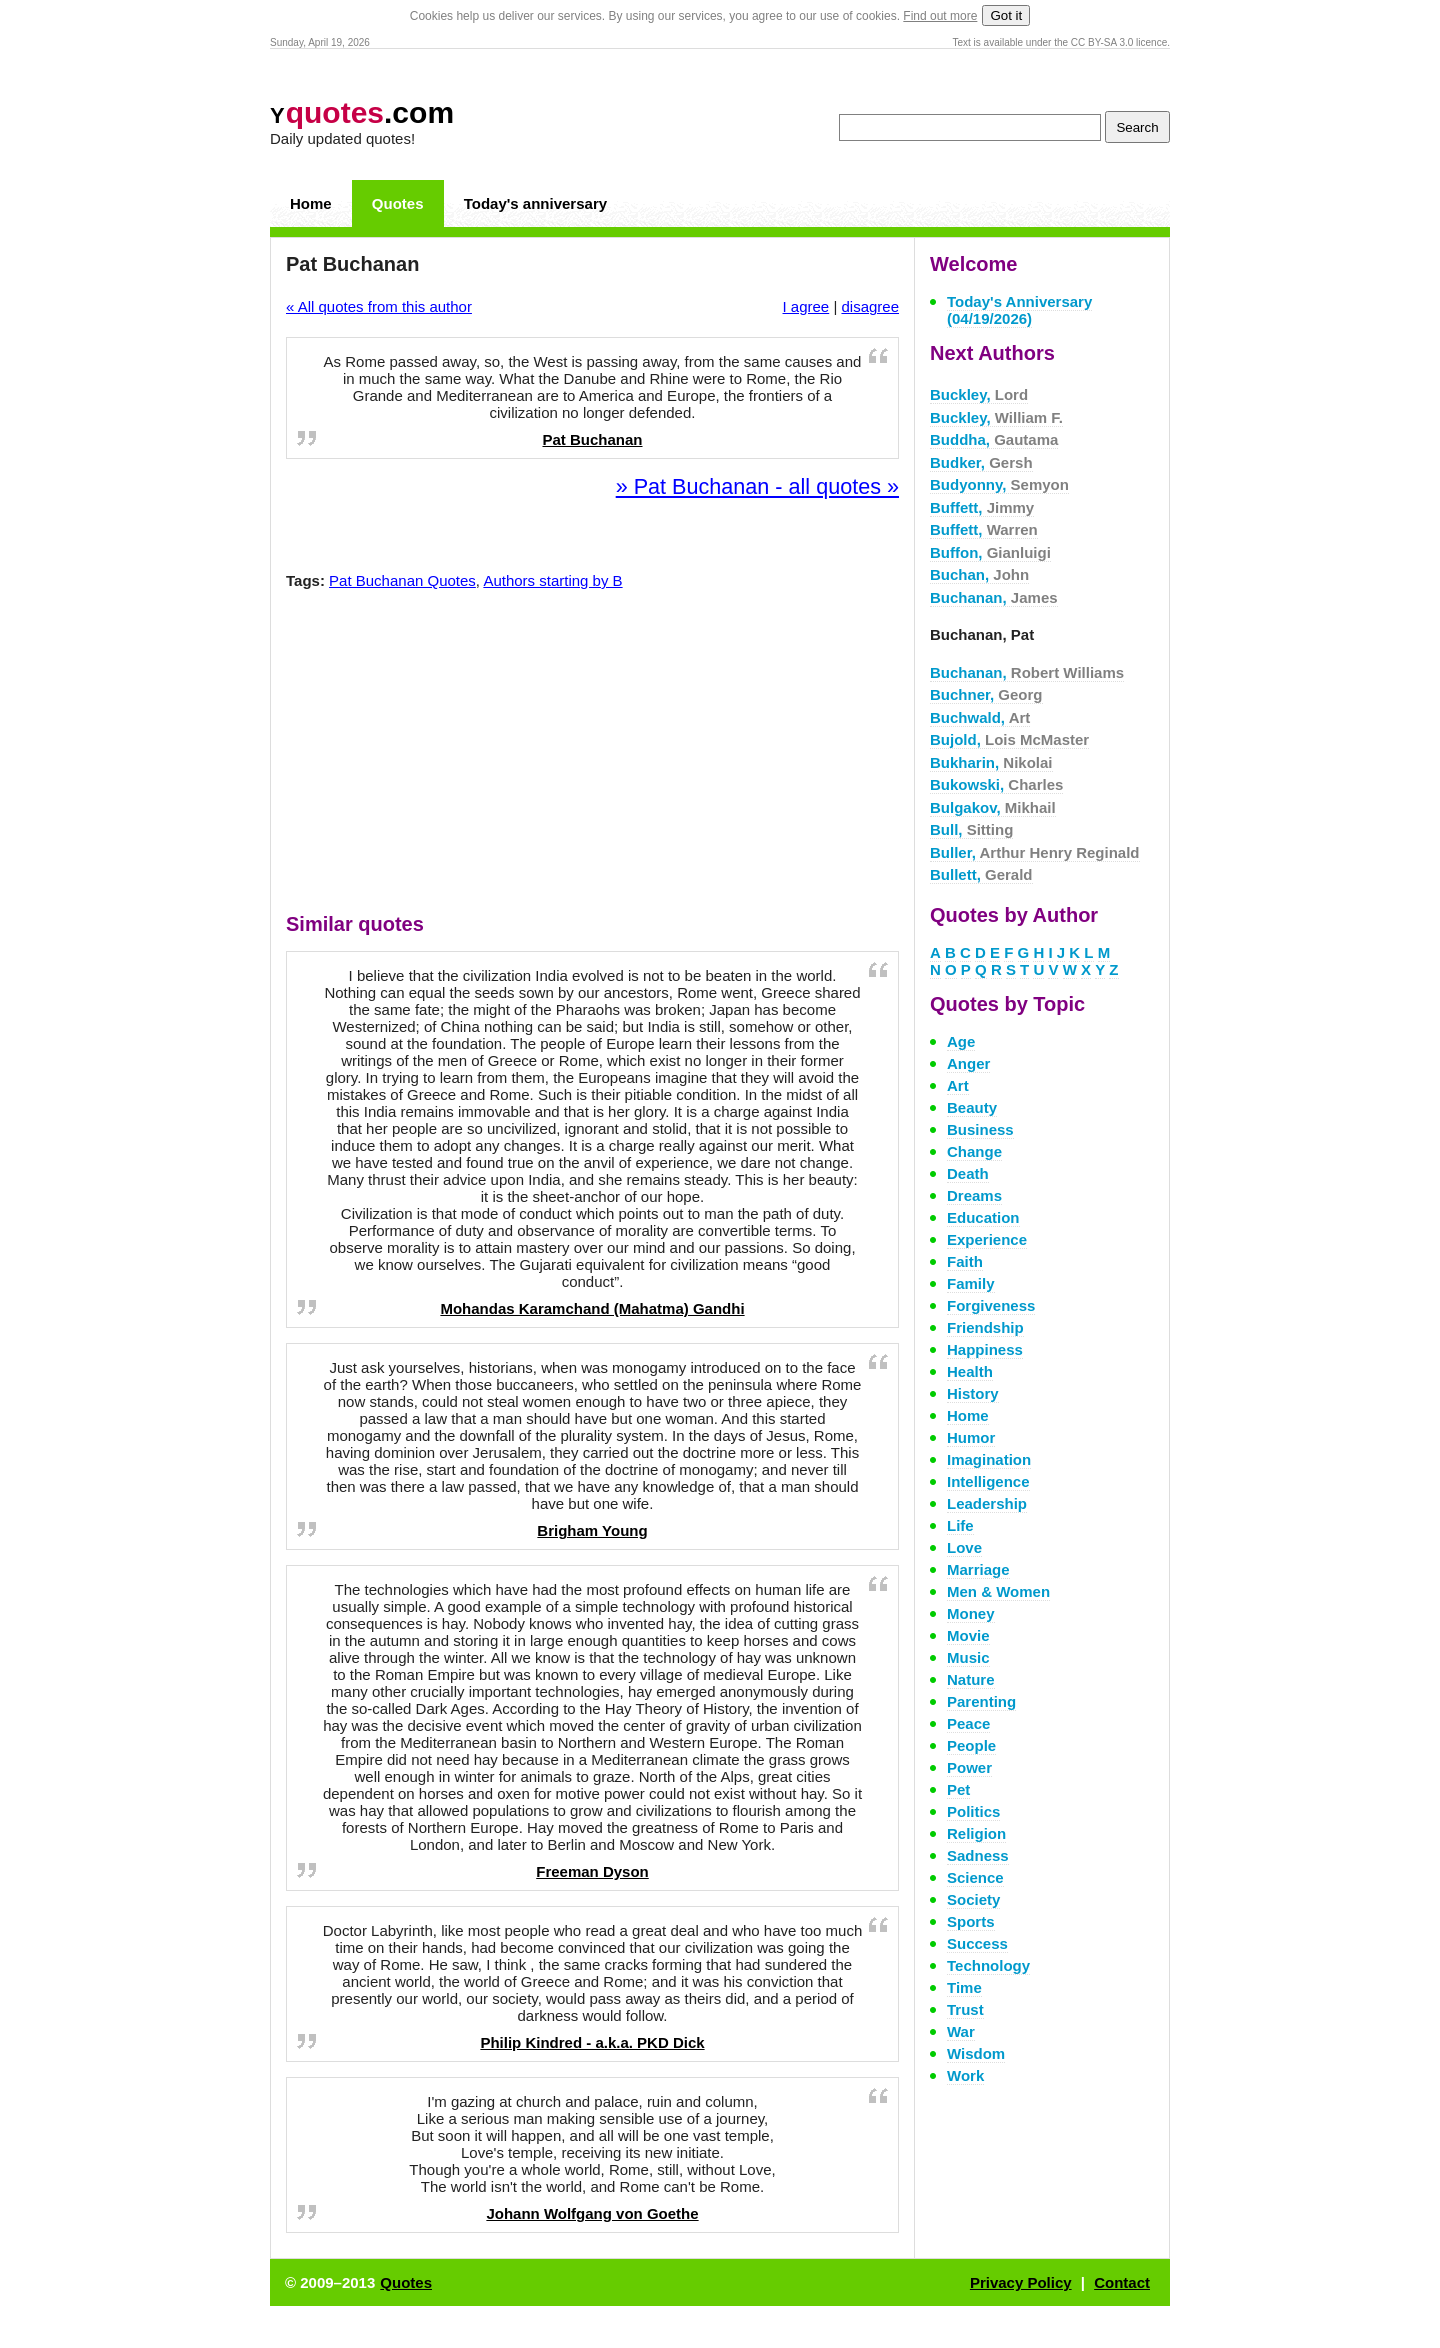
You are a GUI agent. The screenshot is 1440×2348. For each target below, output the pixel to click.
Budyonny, (999, 484)
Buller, (1035, 852)
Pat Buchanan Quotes (402, 580)
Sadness (978, 1855)
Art (958, 1085)
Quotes (398, 203)
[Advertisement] (593, 756)
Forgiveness (991, 1305)
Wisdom (976, 2053)
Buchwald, (980, 717)
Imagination (989, 1459)
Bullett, (981, 874)
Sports (971, 1921)
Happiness (985, 1349)
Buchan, (979, 574)
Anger (968, 1063)
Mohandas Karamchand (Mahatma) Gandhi (592, 1308)
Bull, (971, 829)
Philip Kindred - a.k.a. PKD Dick (592, 2042)
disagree (870, 306)
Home (311, 203)
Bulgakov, (993, 807)
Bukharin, (991, 762)
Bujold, (1009, 739)
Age (961, 1041)
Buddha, (994, 439)
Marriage (978, 1569)
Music (968, 1657)
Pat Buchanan (592, 439)
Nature (971, 1679)
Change (974, 1151)
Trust (965, 2009)
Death (968, 1173)
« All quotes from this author (379, 306)
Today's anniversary (535, 203)
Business (980, 1129)
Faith (965, 1261)
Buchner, (986, 694)
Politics (973, 1811)
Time (964, 1987)
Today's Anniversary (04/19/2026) (1019, 310)
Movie (968, 1635)
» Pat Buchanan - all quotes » (757, 486)
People (971, 1745)
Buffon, (990, 552)
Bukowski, (996, 784)
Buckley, (979, 394)
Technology (988, 1965)
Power (969, 1767)
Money (971, 1613)
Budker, (981, 462)
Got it (1006, 15)
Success (977, 1943)
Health (970, 1371)
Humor (971, 1437)
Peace (968, 1723)
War (961, 2031)
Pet (958, 1789)
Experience (987, 1239)
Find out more (940, 16)
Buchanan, (994, 597)
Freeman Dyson (592, 1871)
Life (960, 1525)
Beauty (972, 1107)
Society (973, 1899)
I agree (806, 306)
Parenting (981, 1701)
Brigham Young (592, 1530)
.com (362, 112)
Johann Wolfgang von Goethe (592, 2213)
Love (964, 1547)
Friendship (985, 1327)
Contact (1122, 2282)
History (973, 1393)
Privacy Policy (1021, 2282)
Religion (976, 1833)
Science (975, 1877)
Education (983, 1217)
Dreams (974, 1195)
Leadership (987, 1503)
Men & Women (998, 1591)
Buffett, (982, 507)
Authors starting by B (552, 580)
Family (971, 1283)
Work (965, 2075)
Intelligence (988, 1481)
